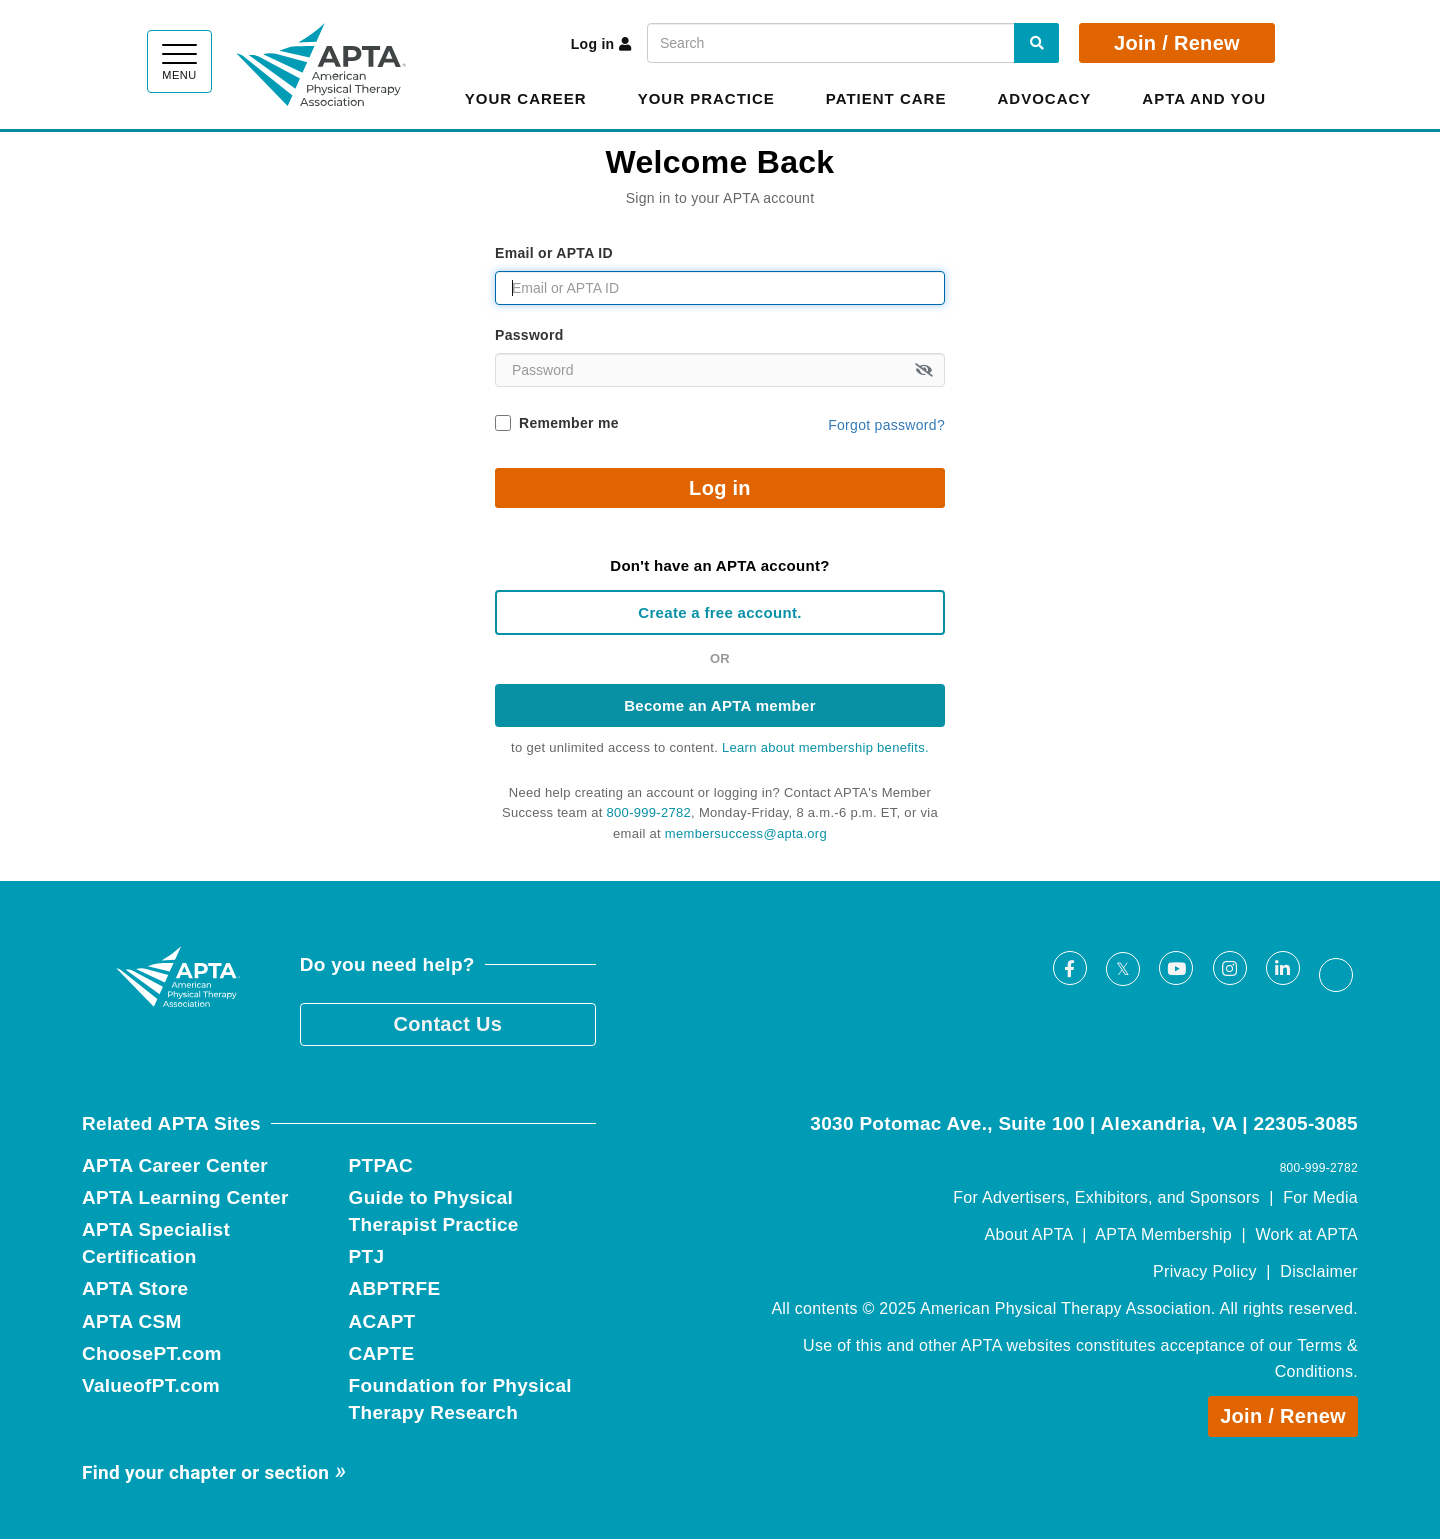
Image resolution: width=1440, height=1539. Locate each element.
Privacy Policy (1205, 1271)
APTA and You (1204, 98)
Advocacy (1044, 98)
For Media (1320, 1197)
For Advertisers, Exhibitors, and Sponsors (1106, 1197)
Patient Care (886, 98)
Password (529, 335)
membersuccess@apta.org (746, 833)
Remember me (569, 423)
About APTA (1029, 1234)
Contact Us (448, 1024)
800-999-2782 (649, 812)
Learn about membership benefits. (825, 747)
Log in (601, 44)
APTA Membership (1163, 1234)
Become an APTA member (720, 705)
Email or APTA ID (554, 253)
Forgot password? (886, 425)
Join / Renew (1177, 43)
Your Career (526, 98)
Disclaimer (1319, 1271)
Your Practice (706, 98)
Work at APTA (1306, 1234)
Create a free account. (719, 612)
